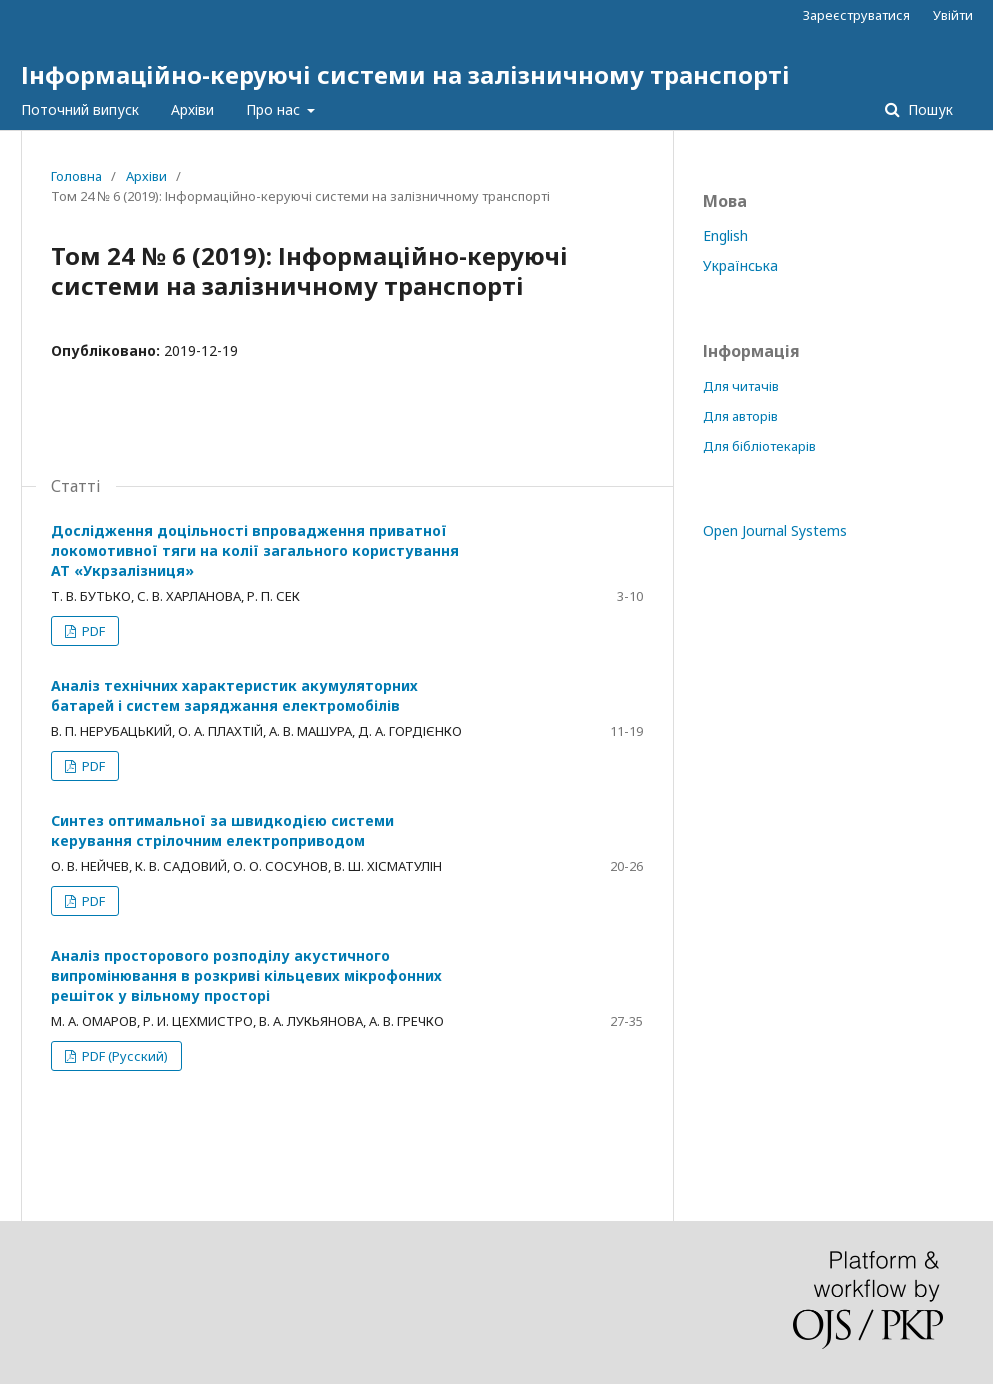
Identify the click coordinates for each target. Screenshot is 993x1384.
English (725, 235)
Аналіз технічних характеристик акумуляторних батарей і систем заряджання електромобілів (234, 695)
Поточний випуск (80, 109)
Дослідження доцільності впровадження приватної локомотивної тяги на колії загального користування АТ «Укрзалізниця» (255, 550)
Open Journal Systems (775, 530)
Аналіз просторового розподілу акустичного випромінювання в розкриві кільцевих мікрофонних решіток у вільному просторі (246, 975)
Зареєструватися (856, 15)
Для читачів (741, 386)
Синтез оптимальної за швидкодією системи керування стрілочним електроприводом (222, 830)
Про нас (275, 109)
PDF (92, 631)
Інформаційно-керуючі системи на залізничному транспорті (405, 74)
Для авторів (740, 416)
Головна (76, 176)
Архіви (192, 109)
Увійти (953, 15)
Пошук (928, 109)
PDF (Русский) (123, 1056)
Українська (740, 265)
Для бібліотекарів (759, 446)
